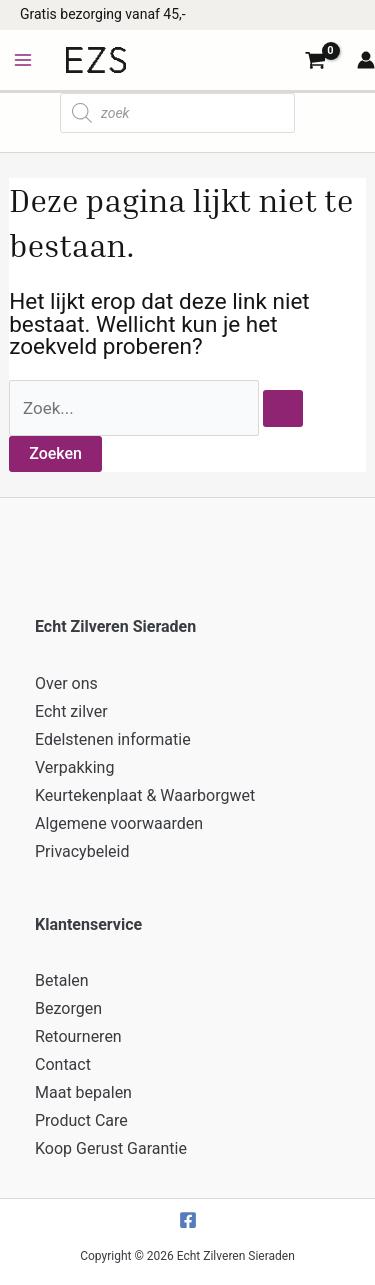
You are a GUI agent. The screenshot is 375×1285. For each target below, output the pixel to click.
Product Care (81, 1120)
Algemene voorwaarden (119, 823)
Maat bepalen (83, 1092)
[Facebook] (188, 1220)
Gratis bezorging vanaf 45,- (103, 14)
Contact (63, 1064)
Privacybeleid (82, 851)
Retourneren (78, 1036)
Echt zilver (71, 711)
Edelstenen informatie (113, 739)
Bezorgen (68, 1008)
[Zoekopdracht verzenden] (283, 408)
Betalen (62, 980)
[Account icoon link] (366, 60)
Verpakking (74, 767)
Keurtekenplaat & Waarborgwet (145, 795)
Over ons (66, 683)
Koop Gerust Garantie (111, 1148)
